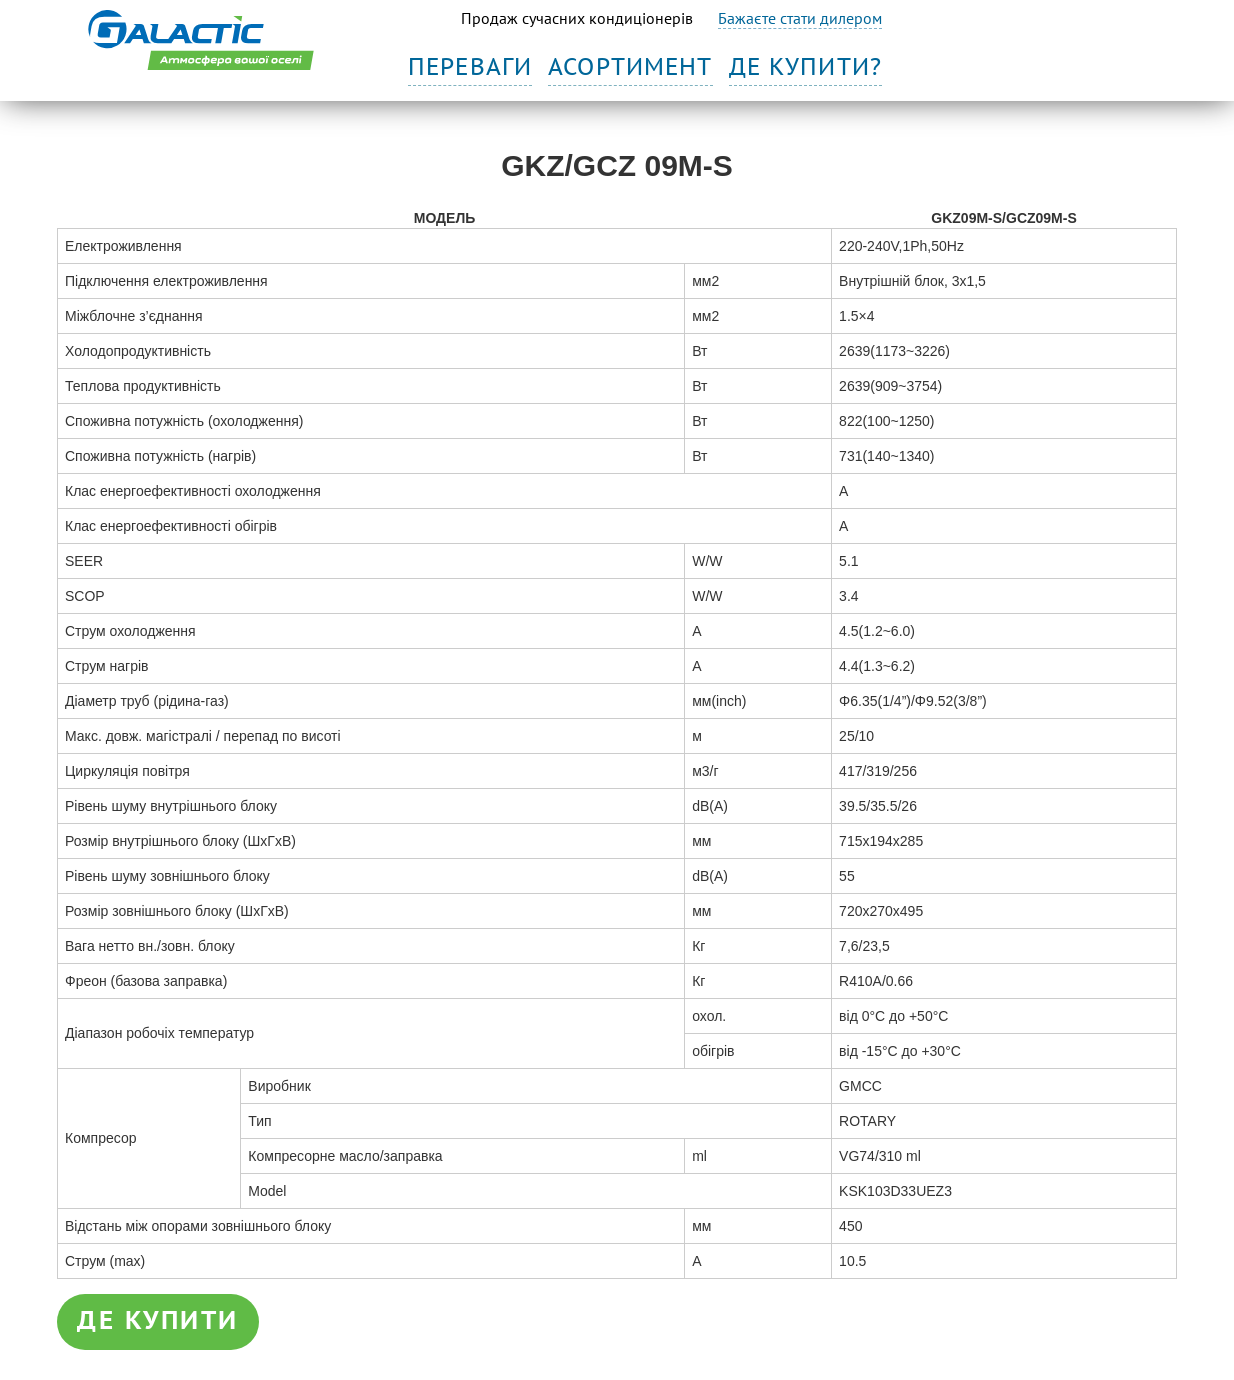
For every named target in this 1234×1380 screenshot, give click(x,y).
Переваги (470, 67)
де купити (158, 1321)
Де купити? (806, 67)
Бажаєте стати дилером (800, 18)
